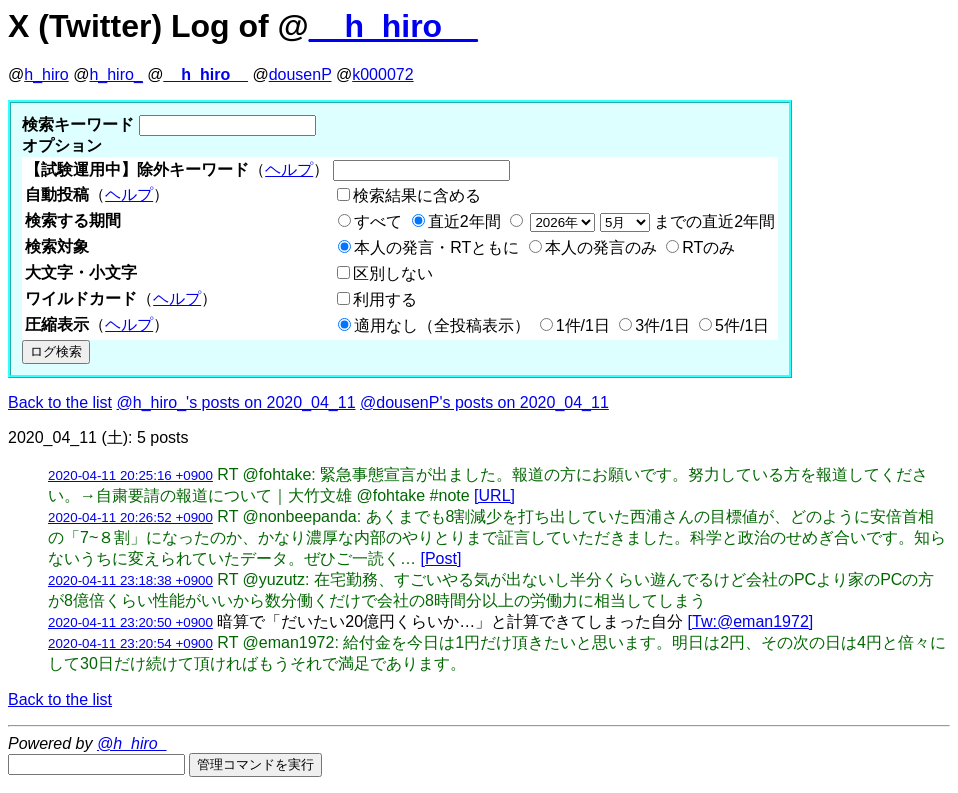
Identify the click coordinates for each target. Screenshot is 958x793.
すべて (378, 221)
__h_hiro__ (393, 26)
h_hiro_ (115, 74)
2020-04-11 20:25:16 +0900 (130, 475)
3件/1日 (662, 325)
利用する (385, 299)
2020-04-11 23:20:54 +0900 (130, 643)
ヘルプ (289, 169)
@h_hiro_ (132, 743)
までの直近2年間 (650, 221)
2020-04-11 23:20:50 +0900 (130, 622)
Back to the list (60, 402)
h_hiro (46, 74)
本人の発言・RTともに (436, 247)
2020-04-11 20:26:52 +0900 (130, 517)
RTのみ (708, 247)
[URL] (494, 495)
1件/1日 (583, 325)
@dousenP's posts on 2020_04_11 (484, 402)
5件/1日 (742, 325)
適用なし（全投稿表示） (442, 325)
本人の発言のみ (601, 247)
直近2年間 (464, 221)
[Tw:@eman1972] (751, 621)
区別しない (393, 273)
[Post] (440, 558)
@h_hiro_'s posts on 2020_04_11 (236, 402)
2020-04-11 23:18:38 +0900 (130, 580)
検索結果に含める (417, 195)
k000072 (382, 74)
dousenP (300, 74)
